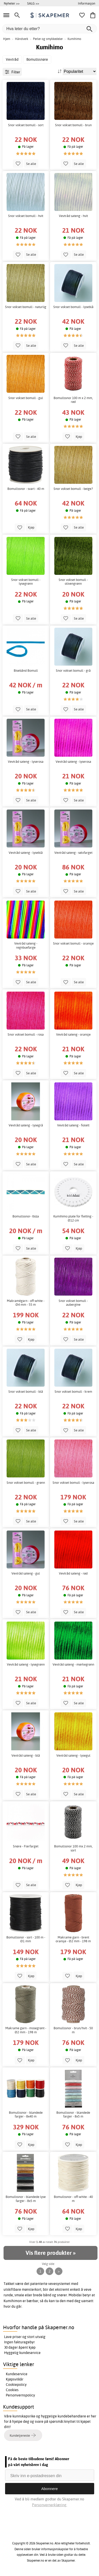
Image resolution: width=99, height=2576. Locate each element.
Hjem (6, 39)
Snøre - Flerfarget (25, 1846)
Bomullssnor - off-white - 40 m (73, 2199)
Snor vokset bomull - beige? (73, 489)
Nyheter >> (12, 3)
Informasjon (86, 3)
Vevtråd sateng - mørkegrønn (73, 1664)
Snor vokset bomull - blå (25, 1391)
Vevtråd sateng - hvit (73, 216)
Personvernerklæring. (49, 2504)
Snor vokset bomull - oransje (73, 943)
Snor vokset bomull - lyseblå (73, 307)
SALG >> (33, 3)
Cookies (12, 2390)
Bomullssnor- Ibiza (25, 1216)
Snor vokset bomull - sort (25, 125)
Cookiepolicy (16, 2384)
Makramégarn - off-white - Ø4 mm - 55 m (25, 1303)
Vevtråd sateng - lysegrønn (26, 1664)
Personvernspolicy (20, 2395)
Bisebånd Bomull (26, 670)
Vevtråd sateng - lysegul (73, 1755)
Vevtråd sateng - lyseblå (26, 853)
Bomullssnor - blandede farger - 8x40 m (26, 2115)
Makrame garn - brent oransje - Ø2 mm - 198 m (73, 1939)
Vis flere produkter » (50, 2252)
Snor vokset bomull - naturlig (25, 307)
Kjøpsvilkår (14, 2379)
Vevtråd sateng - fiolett (73, 1125)
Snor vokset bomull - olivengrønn (73, 582)
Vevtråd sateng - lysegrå (26, 1125)
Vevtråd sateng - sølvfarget (73, 853)
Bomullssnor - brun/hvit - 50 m (73, 2030)
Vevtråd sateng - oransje (73, 1034)
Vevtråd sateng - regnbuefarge (25, 945)
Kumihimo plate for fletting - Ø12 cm (73, 1218)
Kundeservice (16, 2374)
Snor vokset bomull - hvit (25, 216)
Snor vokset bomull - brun (73, 125)
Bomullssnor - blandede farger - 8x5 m (73, 2115)
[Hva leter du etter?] (49, 28)
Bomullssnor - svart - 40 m (25, 489)
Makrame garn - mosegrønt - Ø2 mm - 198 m (25, 2030)
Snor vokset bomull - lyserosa (73, 1483)
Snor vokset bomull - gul (25, 398)
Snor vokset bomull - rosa (26, 1034)
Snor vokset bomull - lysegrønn (25, 582)
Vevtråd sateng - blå (25, 1755)
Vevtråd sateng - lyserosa (25, 761)
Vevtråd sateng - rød (73, 1573)
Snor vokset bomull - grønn (26, 1483)
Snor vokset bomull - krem (73, 1391)
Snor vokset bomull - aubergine (73, 1303)
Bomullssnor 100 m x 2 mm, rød (73, 400)
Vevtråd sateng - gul (25, 1573)
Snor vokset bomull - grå (73, 670)
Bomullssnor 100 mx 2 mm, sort (73, 1848)
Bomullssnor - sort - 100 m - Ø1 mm (25, 1939)
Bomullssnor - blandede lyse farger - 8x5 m (26, 2199)
